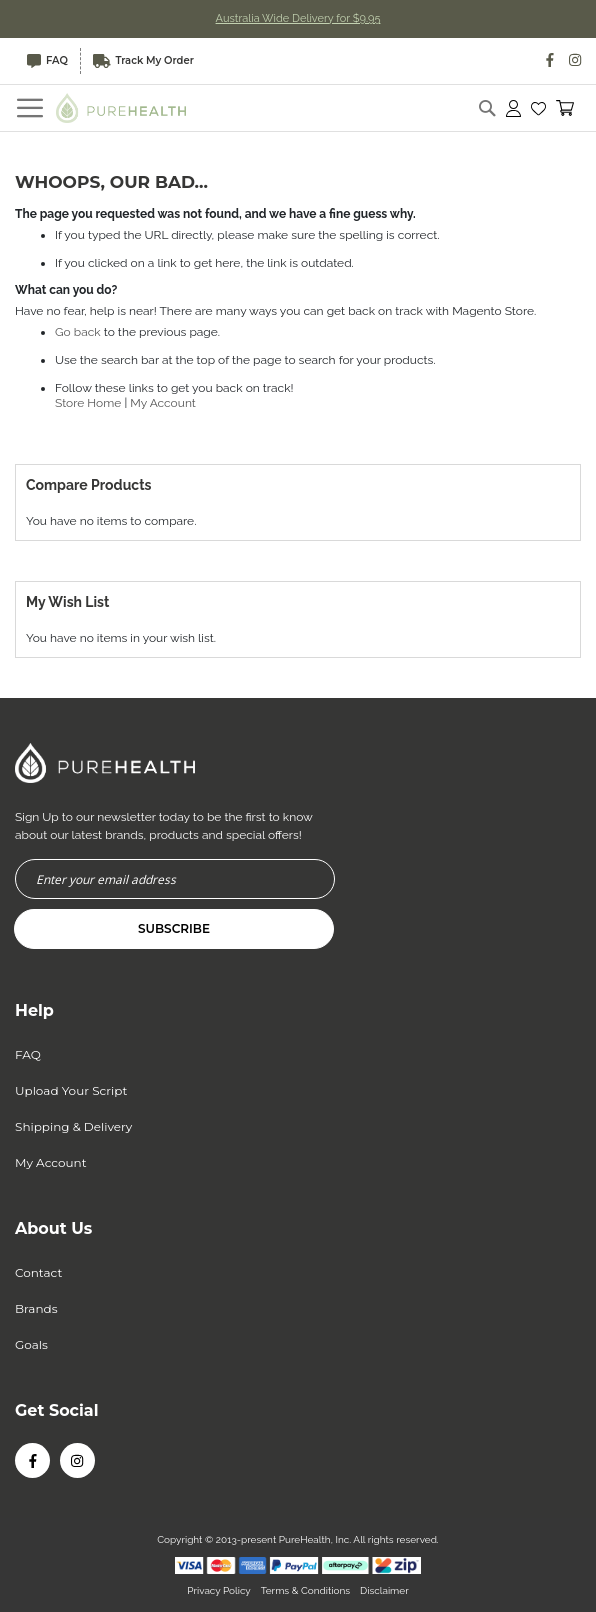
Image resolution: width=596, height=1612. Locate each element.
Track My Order (143, 61)
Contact (38, 1272)
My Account (163, 403)
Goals (31, 1344)
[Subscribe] (174, 929)
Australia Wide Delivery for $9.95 (298, 18)
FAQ (47, 61)
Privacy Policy (218, 1590)
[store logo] (121, 107)
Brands (36, 1308)
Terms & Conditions (305, 1590)
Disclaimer (384, 1590)
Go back (78, 332)
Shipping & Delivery (73, 1126)
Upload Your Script (71, 1090)
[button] (538, 108)
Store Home (88, 403)
